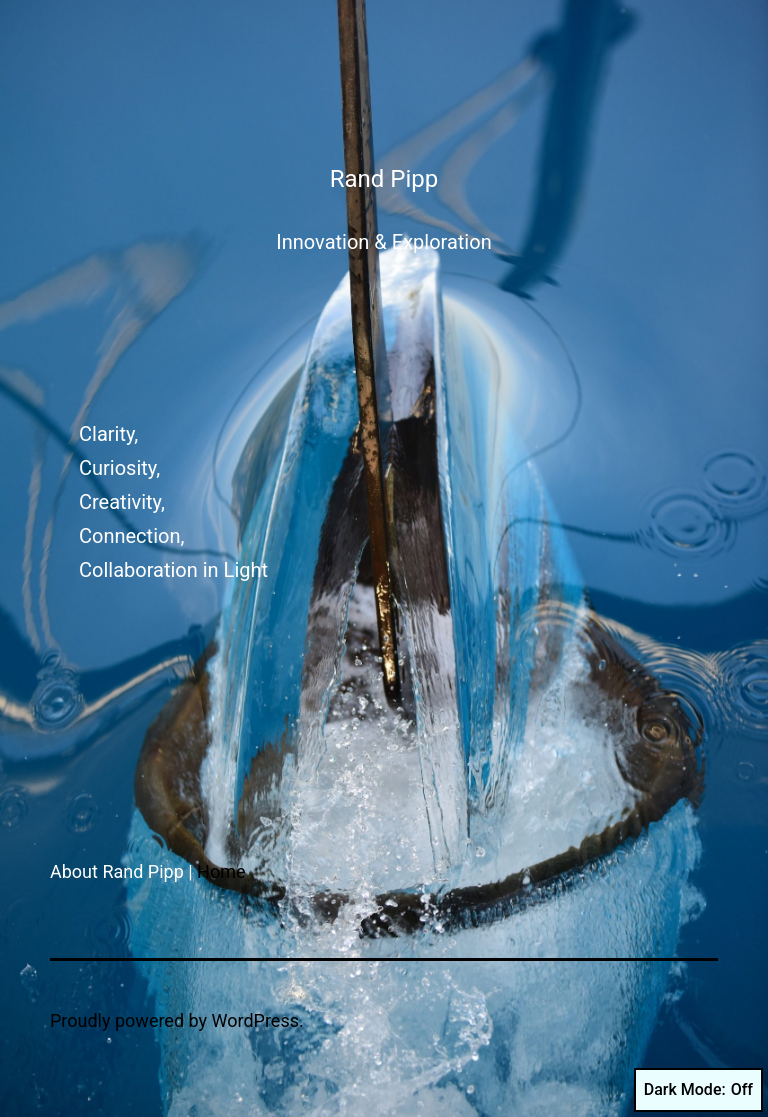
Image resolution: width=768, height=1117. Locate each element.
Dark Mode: (698, 1090)
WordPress (255, 1020)
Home (221, 871)
